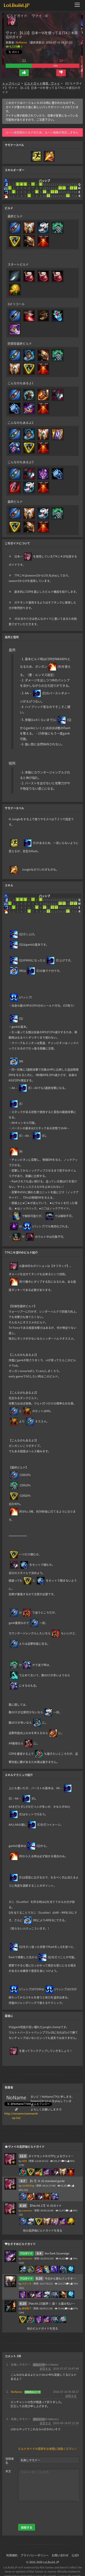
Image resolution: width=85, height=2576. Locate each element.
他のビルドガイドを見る (42, 2316)
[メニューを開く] (78, 5)
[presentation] (51, 2500)
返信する (45, 2357)
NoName (21, 42)
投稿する (26, 2515)
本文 (8, 2459)
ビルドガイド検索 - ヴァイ (42, 76)
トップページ (11, 76)
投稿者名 (9, 2449)
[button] (24, 66)
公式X (75, 2543)
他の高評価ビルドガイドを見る (42, 2218)
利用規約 (12, 2543)
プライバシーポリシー (35, 2543)
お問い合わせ (60, 2543)
